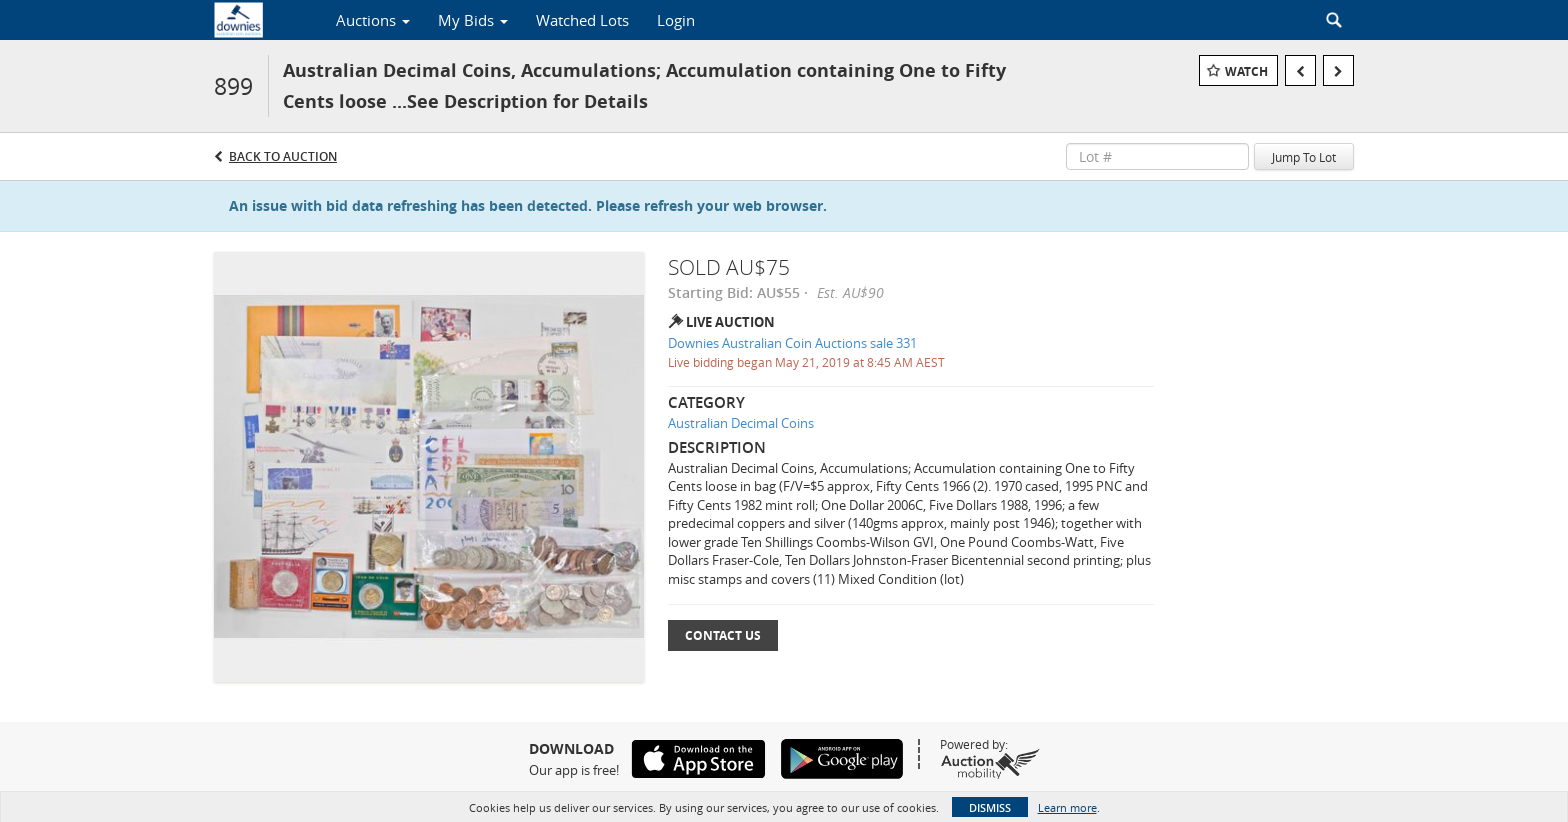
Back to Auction (283, 156)
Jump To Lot (1304, 157)
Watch (1246, 71)
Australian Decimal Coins (741, 423)
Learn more (1067, 807)
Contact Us (723, 635)
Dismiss (990, 807)
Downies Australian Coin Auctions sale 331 (792, 343)
